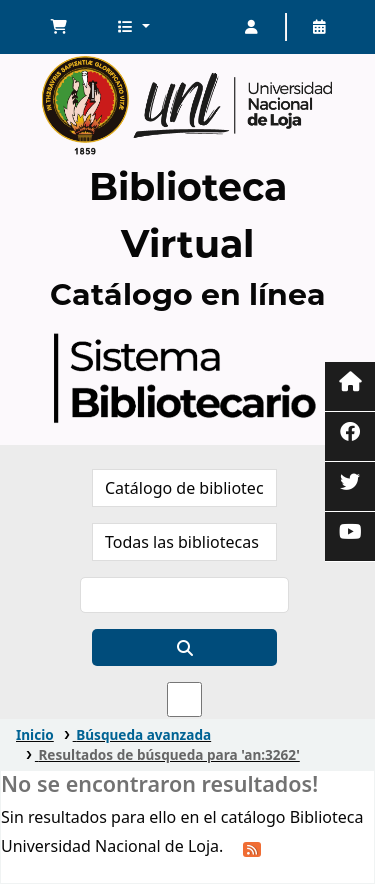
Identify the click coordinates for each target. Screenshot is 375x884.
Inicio (35, 734)
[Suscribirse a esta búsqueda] (252, 848)
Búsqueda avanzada (143, 734)
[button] (59, 27)
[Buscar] (184, 647)
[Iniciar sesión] (252, 27)
